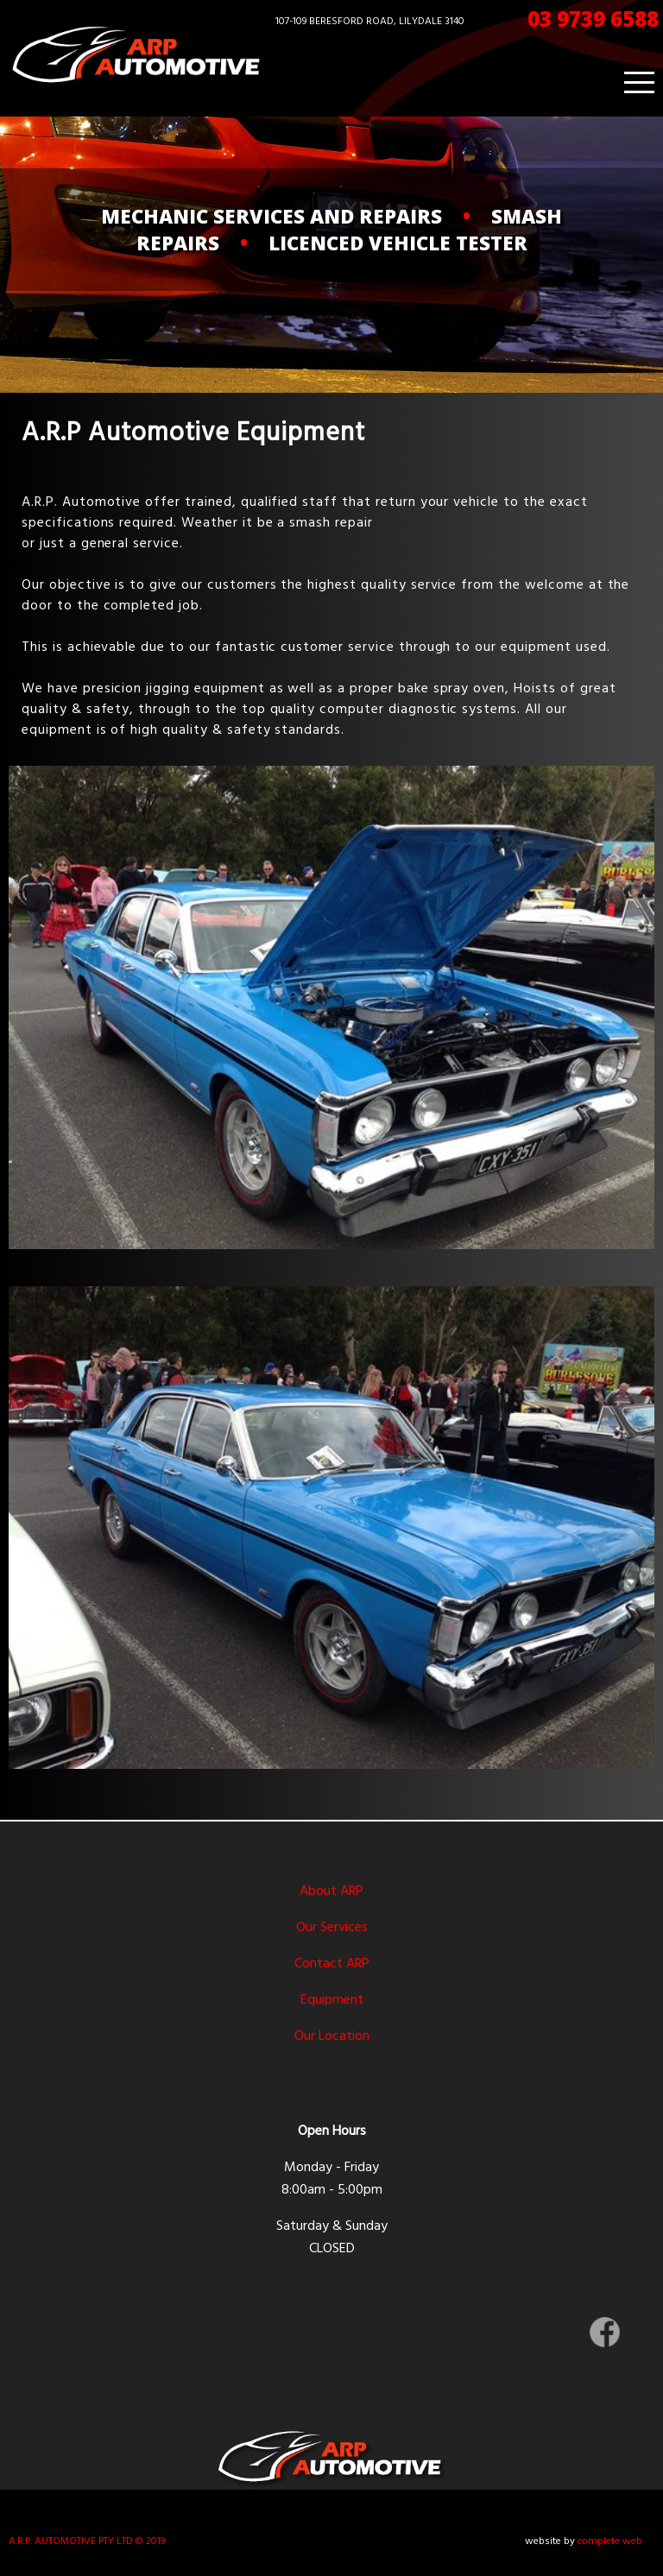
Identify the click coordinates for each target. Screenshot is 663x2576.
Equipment (331, 2000)
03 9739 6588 (593, 18)
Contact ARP (331, 1964)
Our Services (332, 1927)
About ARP (331, 1891)
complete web (610, 2541)
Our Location (331, 2036)
